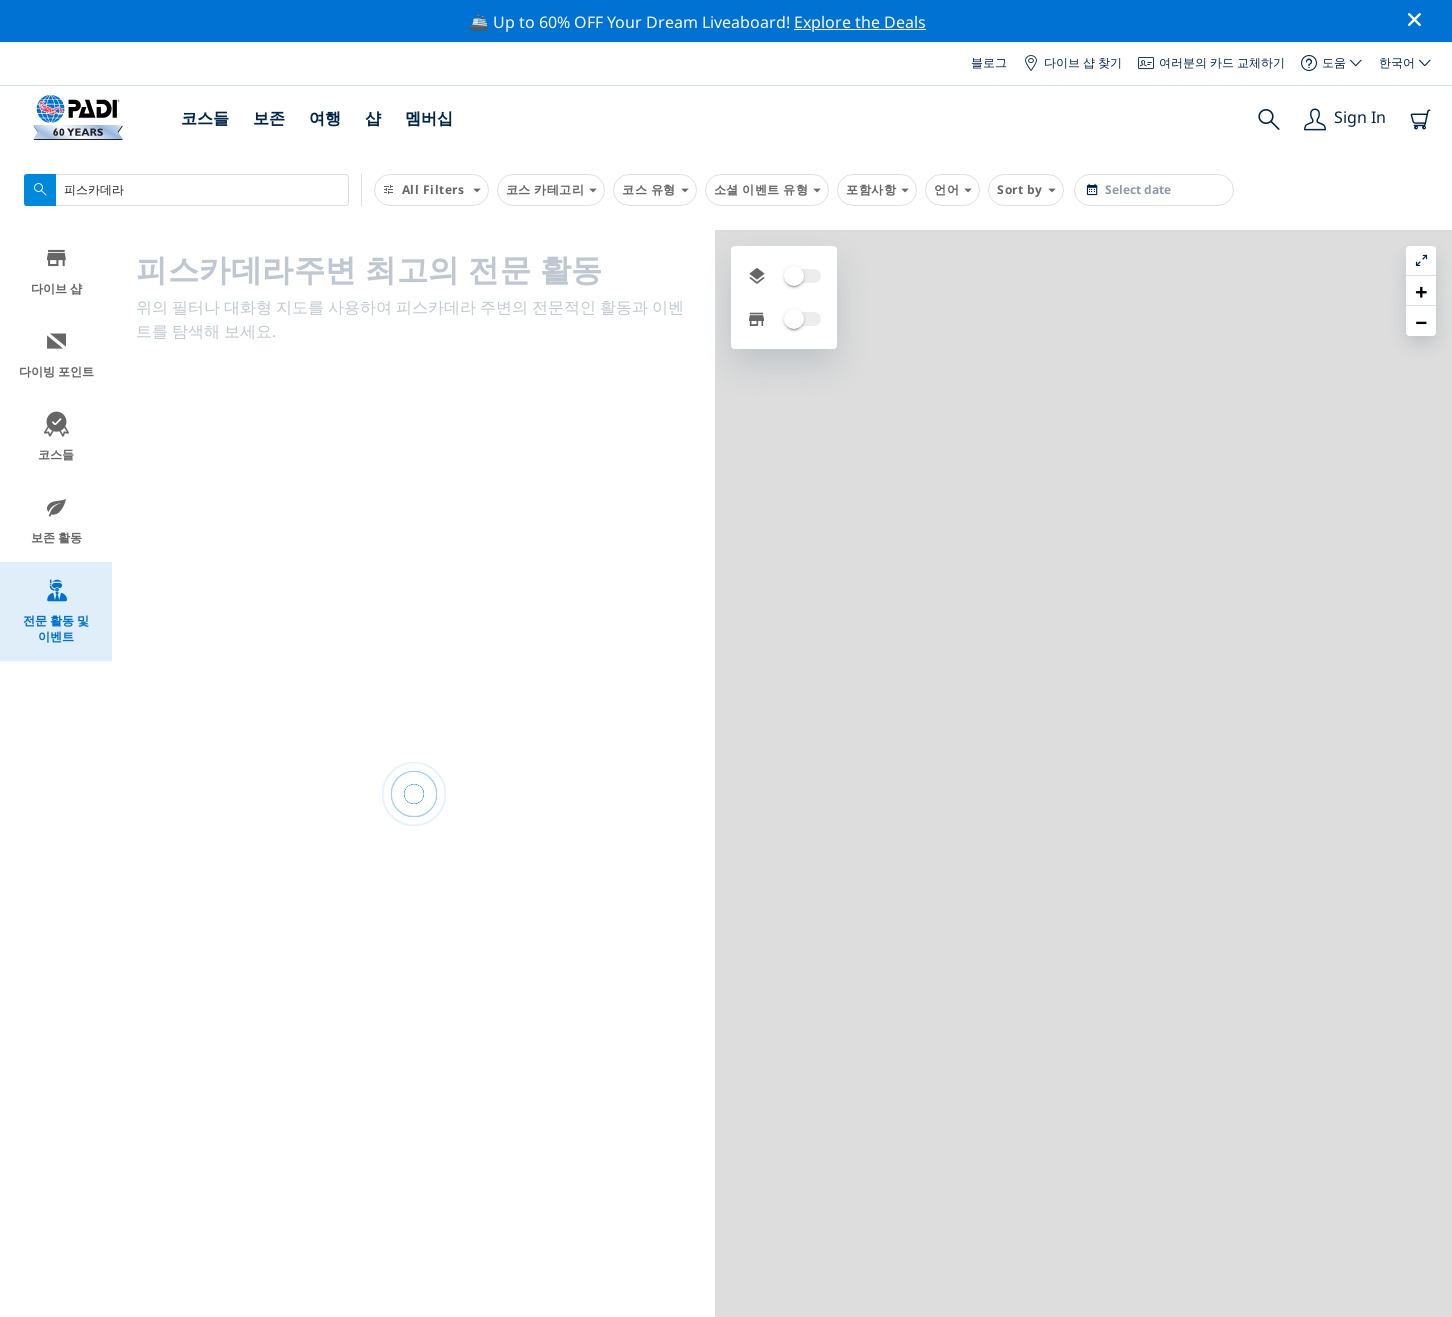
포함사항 (877, 190)
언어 (952, 190)
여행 (325, 118)
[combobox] (186, 190)
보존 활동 (56, 520)
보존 (269, 118)
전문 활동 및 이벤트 (56, 611)
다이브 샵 (56, 271)
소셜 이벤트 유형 (767, 190)
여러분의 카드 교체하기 (1211, 62)
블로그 (989, 62)
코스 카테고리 (551, 190)
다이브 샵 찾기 (1072, 62)
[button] (1421, 291)
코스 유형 (655, 190)
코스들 (205, 118)
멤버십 (429, 118)
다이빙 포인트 (56, 354)
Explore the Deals (860, 22)
